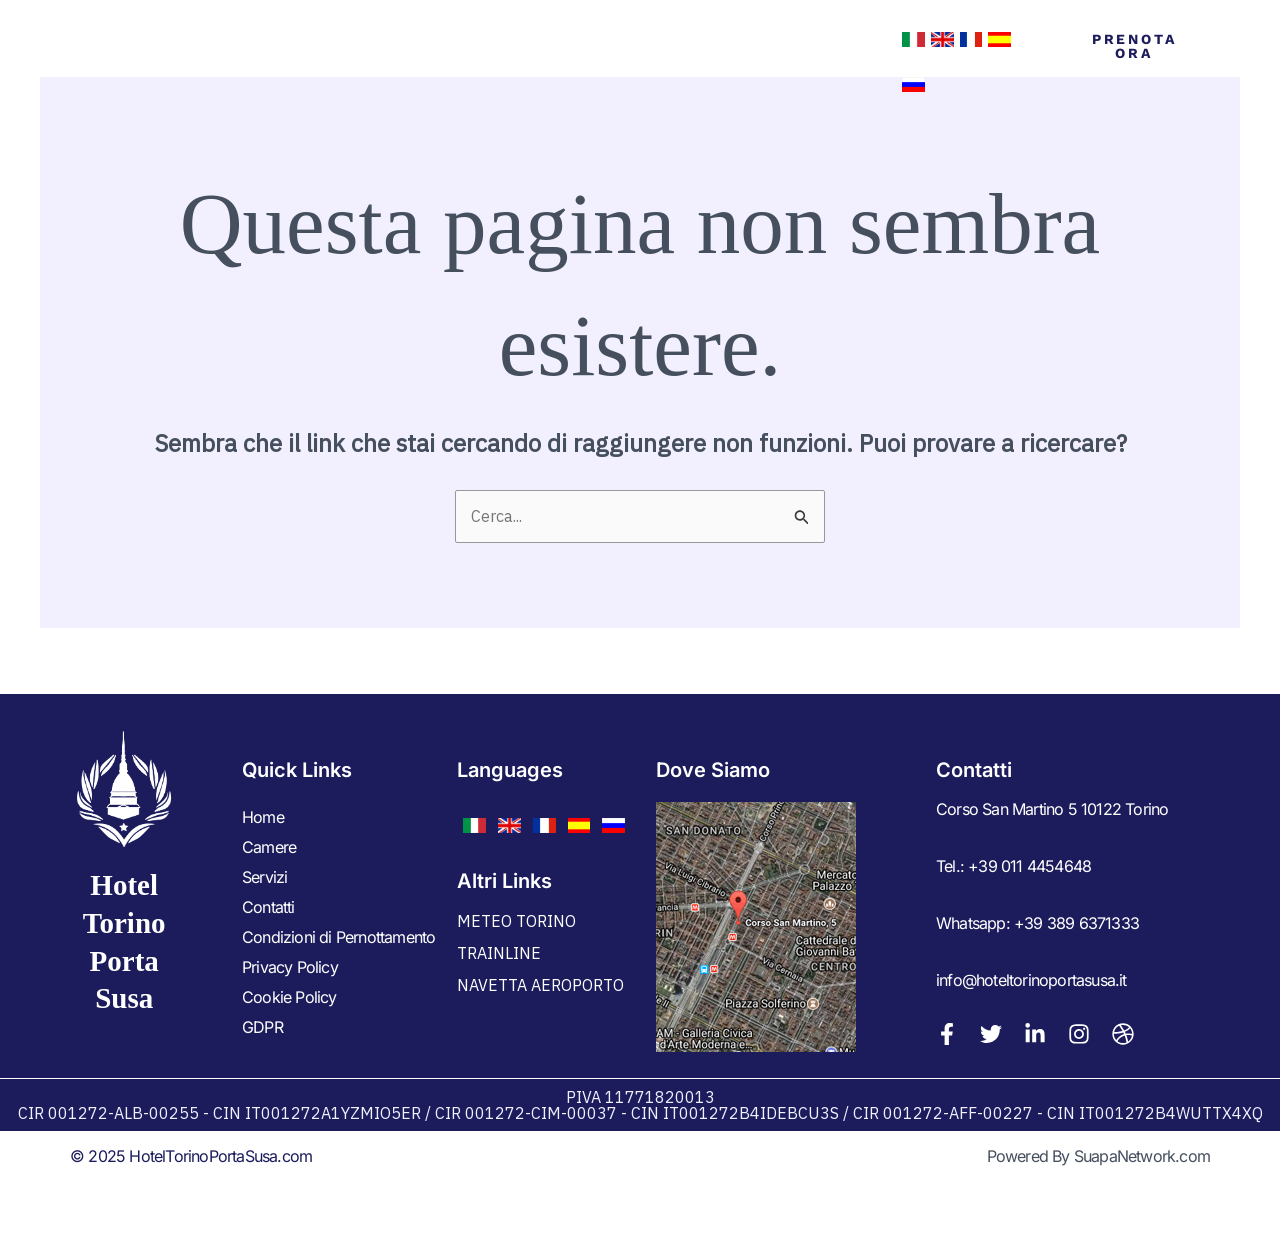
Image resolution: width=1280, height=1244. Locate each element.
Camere (498, 62)
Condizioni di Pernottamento (338, 937)
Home (407, 62)
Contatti (706, 62)
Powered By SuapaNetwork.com (1098, 1156)
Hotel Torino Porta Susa (195, 61)
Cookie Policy (289, 997)
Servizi (599, 62)
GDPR (262, 1027)
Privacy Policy (290, 967)
